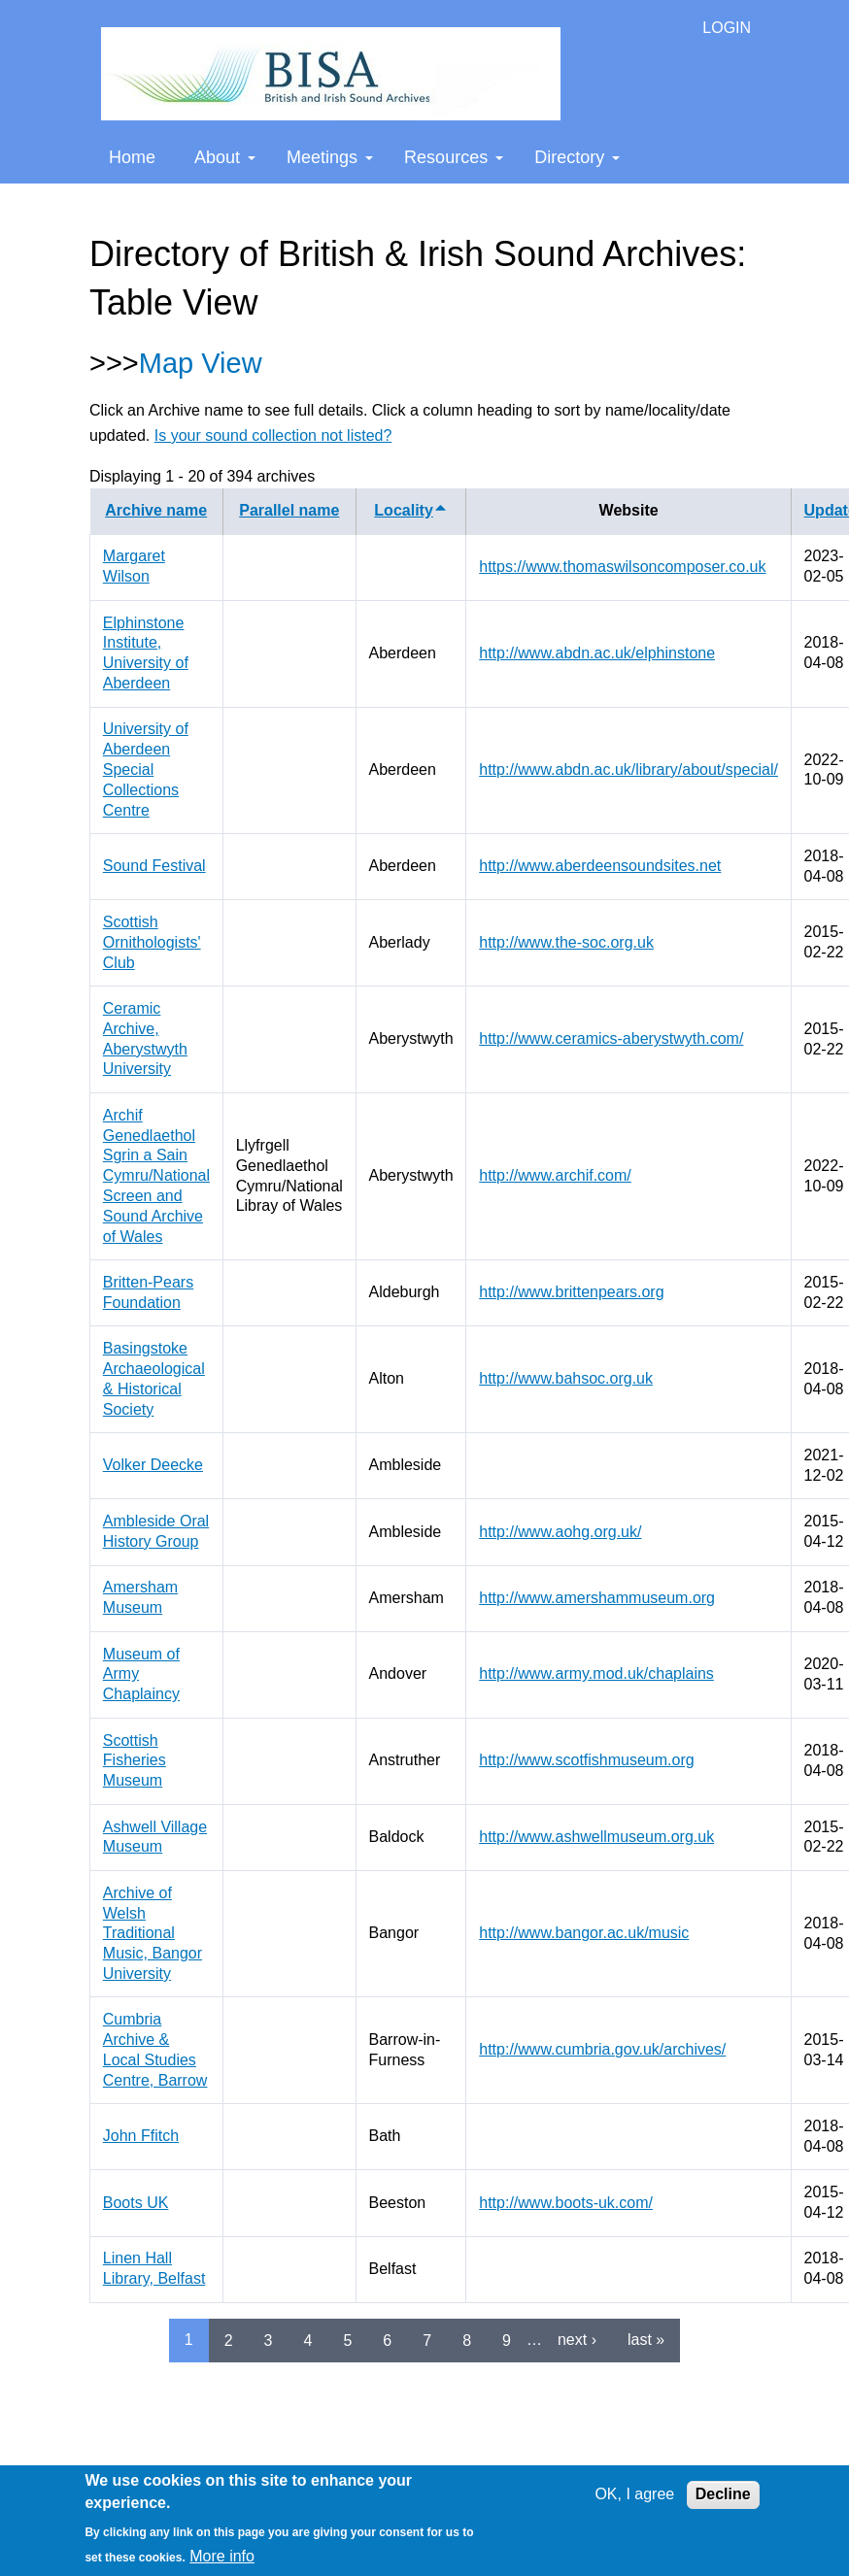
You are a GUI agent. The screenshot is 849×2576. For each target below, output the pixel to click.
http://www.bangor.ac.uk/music (584, 1932)
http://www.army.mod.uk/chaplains (596, 1673)
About (224, 157)
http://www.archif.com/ (555, 1175)
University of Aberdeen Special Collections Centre (145, 769)
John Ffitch (141, 2135)
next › (577, 2339)
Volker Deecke (153, 1464)
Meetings (330, 157)
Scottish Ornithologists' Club (152, 942)
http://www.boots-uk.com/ (566, 2202)
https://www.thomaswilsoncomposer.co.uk (622, 566)
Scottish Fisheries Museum (134, 1761)
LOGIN (726, 27)
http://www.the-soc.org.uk (566, 942)
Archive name (156, 510)
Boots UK (136, 2202)
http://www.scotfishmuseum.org (586, 1760)
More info (222, 2556)
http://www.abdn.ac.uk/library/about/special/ (628, 769)
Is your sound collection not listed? (273, 435)
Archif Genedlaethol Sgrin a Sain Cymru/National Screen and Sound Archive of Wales (156, 1176)
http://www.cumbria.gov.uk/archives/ (602, 2049)
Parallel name (289, 510)
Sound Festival (154, 865)
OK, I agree (634, 2494)
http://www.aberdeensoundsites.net (600, 865)
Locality (410, 510)
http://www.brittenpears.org (571, 1292)
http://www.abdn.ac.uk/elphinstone (597, 653)
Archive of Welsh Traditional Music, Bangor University (152, 1933)
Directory (577, 157)
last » (646, 2339)
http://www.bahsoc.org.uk (566, 1378)
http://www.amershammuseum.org (597, 1597)
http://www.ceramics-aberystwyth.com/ (611, 1038)
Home (132, 157)
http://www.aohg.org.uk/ (560, 1531)
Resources (453, 157)
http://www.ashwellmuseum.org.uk (596, 1836)
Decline (723, 2494)
